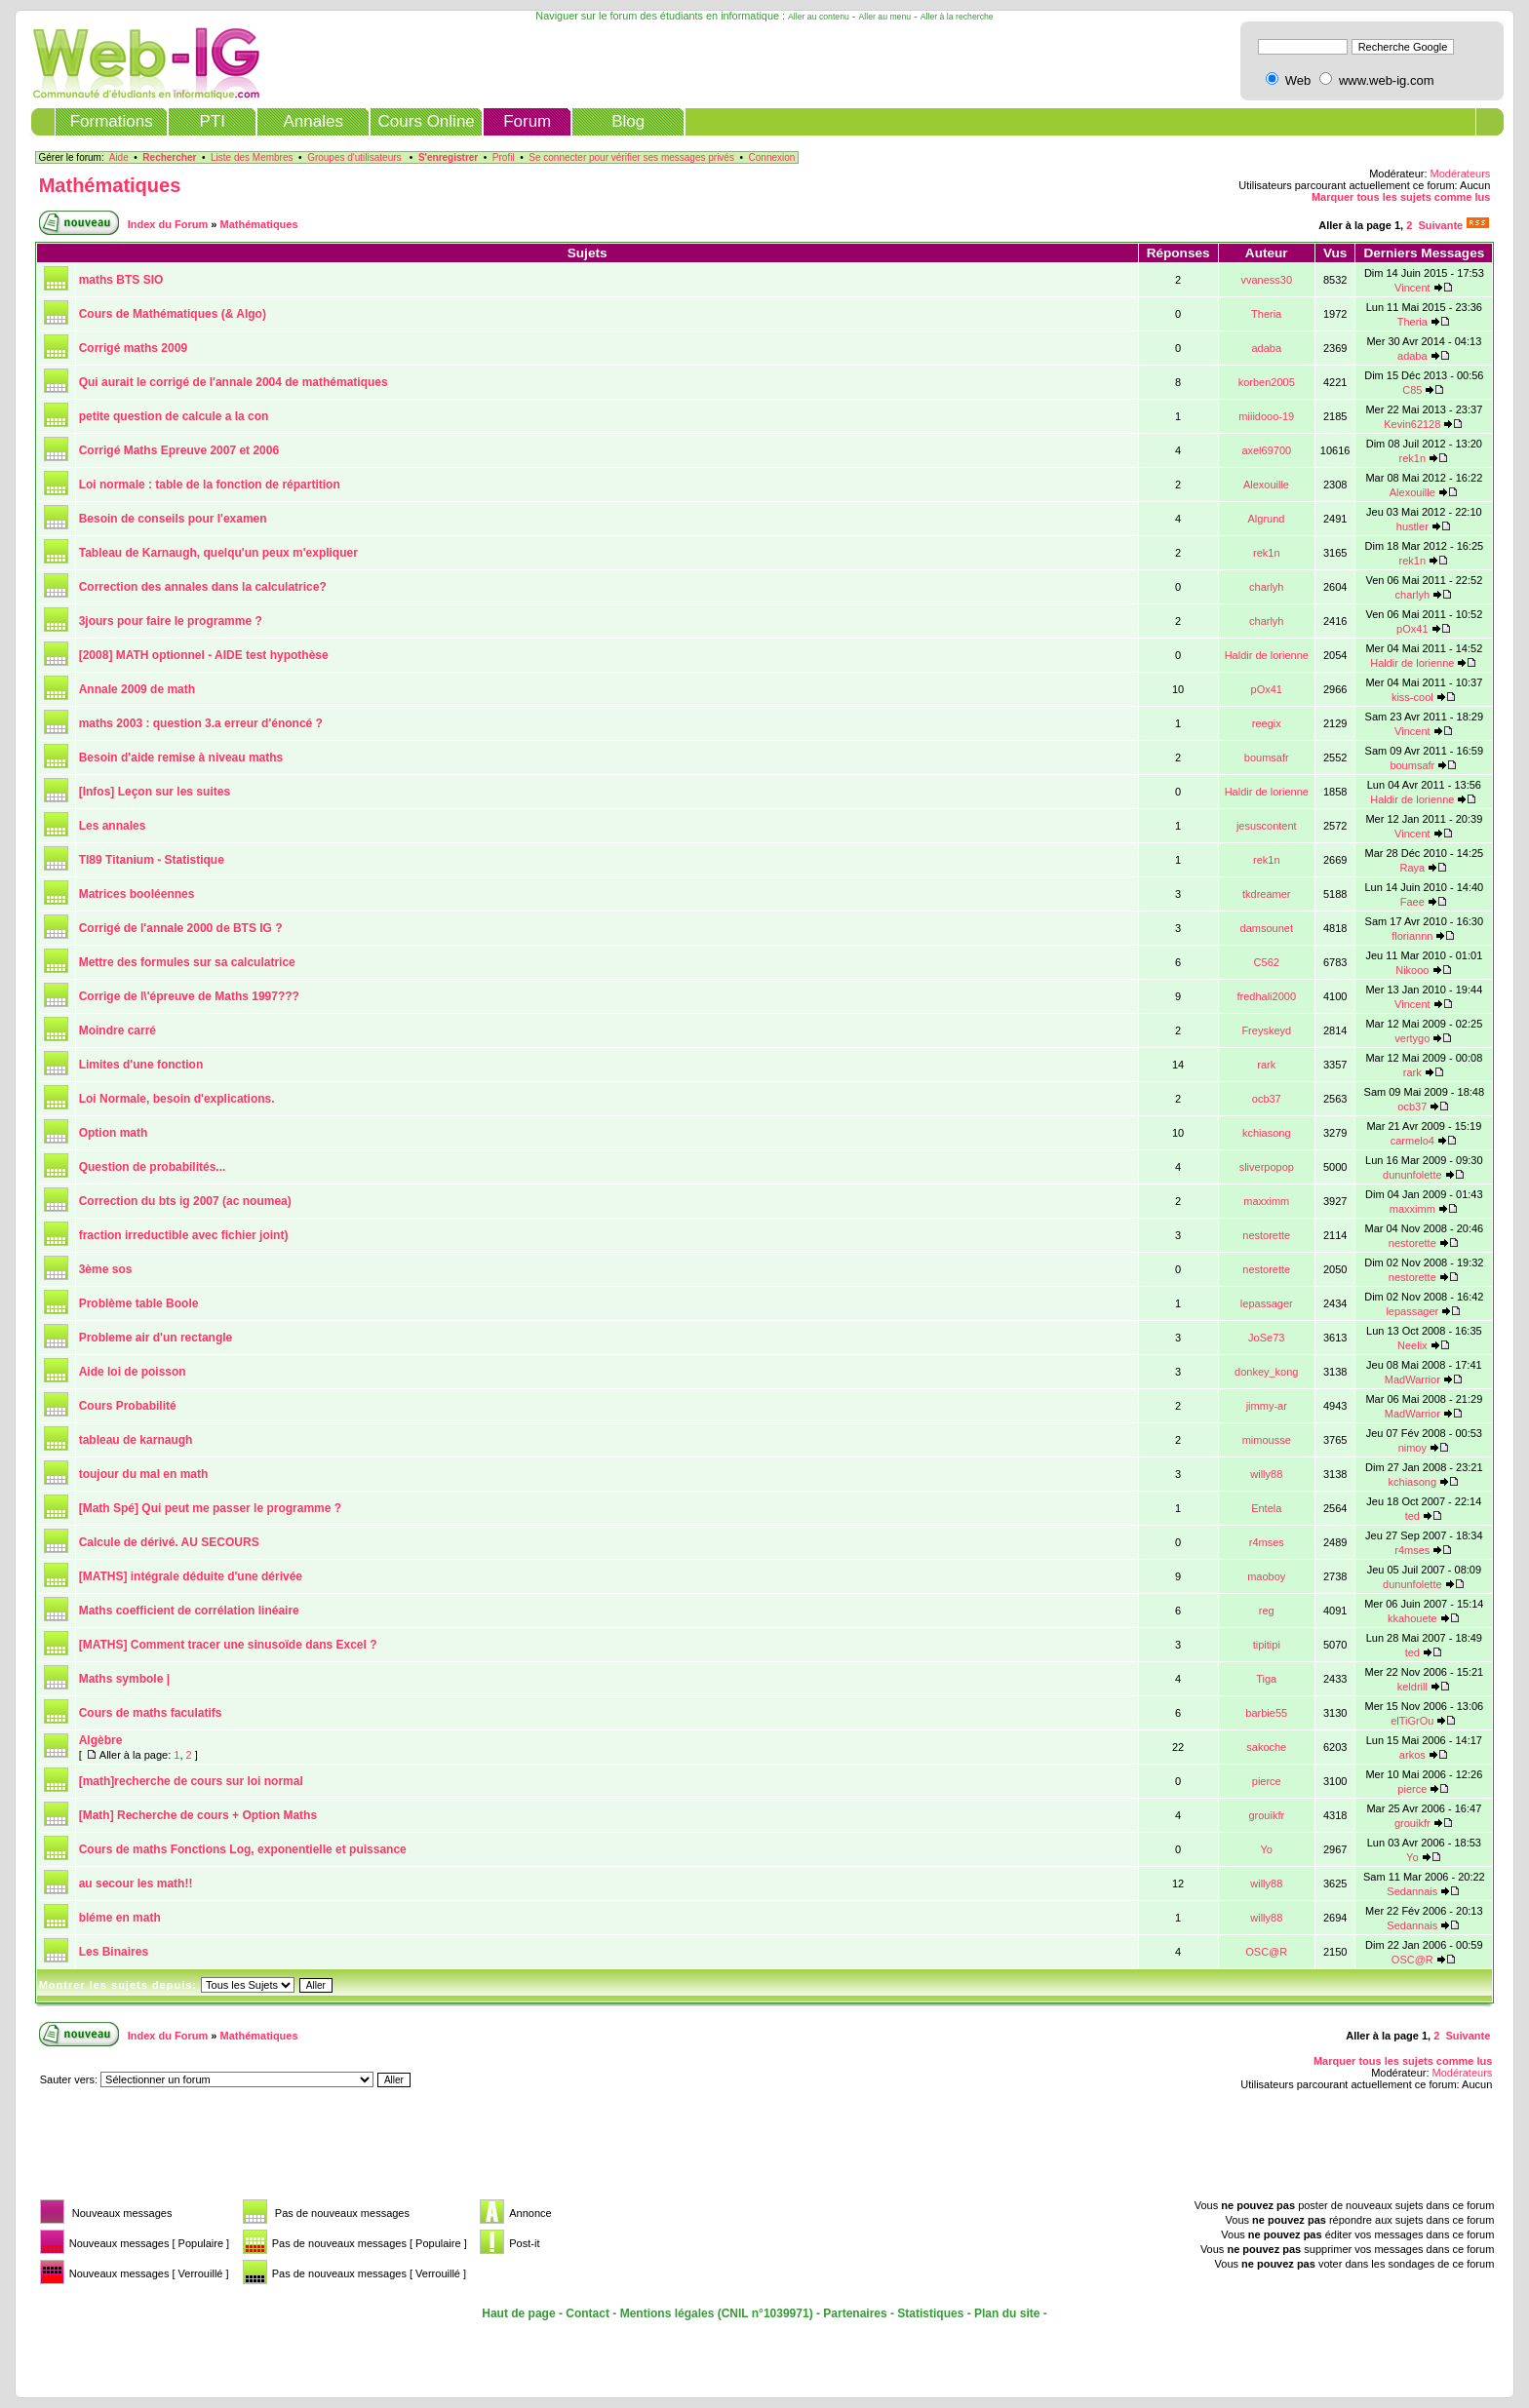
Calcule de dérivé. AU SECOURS (169, 1542)
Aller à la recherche (957, 16)
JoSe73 (1266, 1337)
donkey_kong (1266, 1372)
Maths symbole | (124, 1679)
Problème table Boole (139, 1303)
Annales (312, 121)
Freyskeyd (1266, 1030)
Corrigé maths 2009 (133, 348)
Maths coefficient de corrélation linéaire (189, 1610)
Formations (111, 121)
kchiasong (1266, 1133)
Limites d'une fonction (141, 1064)
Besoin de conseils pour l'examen (173, 518)
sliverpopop (1266, 1167)
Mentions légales (667, 2313)
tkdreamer (1266, 894)
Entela (1266, 1508)
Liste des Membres (252, 157)
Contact (587, 2313)
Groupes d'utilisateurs (354, 157)
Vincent (1412, 287)
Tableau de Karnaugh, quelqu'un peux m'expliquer (218, 553)
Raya (1412, 868)
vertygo (1412, 1038)
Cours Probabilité (127, 1406)
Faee (1412, 902)
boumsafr (1266, 757)
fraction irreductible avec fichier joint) (184, 1235)
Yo (1266, 1849)
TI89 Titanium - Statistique (151, 860)
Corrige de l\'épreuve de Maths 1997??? (189, 996)
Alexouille (1266, 484)
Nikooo (1412, 970)
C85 (1412, 390)
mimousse (1266, 1440)
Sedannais (1412, 1891)
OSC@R (1266, 1952)
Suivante (1440, 225)
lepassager (1266, 1303)
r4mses (1266, 1542)
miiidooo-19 (1266, 416)
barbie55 (1266, 1713)
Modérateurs (1461, 173)
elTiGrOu (1412, 1721)
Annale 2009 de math (137, 689)
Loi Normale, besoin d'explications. (177, 1099)
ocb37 (1266, 1099)
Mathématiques (110, 185)
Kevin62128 (1412, 424)
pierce (1266, 1781)
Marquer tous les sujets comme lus (1401, 197)
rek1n (1413, 458)
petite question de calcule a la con (174, 416)
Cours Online (426, 121)
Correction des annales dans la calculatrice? (203, 587)
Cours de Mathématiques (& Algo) (172, 314)
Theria (1266, 314)
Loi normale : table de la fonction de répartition (209, 484)
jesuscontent (1266, 826)
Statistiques (930, 2313)
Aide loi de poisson (132, 1372)
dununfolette (1412, 1175)
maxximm (1266, 1201)
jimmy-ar (1266, 1406)
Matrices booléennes (137, 894)
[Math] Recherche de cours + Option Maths (198, 1815)
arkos (1412, 1755)
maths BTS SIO (121, 280)
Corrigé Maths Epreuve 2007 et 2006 (179, 450)
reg (1266, 1610)
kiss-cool (1412, 697)
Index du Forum (168, 224)
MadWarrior (1412, 1379)
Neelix (1412, 1345)
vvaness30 (1266, 280)
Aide (119, 157)
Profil (503, 157)
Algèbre (101, 1740)
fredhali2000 (1266, 996)
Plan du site (1006, 2313)
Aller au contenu (818, 16)
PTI (211, 121)
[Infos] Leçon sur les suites (154, 791)
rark (1266, 1064)
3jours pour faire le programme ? (170, 621)
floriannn (1412, 936)
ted (1412, 1516)
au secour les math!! (136, 1883)
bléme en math (120, 1917)
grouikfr (1266, 1815)
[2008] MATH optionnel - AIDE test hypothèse (204, 655)
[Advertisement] (390, 2150)
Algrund (1266, 518)
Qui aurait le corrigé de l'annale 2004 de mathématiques (233, 382)
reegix (1266, 723)
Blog (628, 121)
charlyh (1266, 587)
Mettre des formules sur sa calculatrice (187, 962)
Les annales (112, 826)
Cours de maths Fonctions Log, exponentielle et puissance (243, 1849)
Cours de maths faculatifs (150, 1713)
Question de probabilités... (152, 1167)
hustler (1412, 526)
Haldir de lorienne (1267, 655)
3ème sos (106, 1269)
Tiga (1266, 1679)
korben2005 (1266, 382)
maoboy (1266, 1576)
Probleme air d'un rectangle (156, 1337)
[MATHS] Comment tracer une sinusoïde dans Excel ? (228, 1644)
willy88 (1266, 1474)
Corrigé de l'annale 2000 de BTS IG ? (181, 928)
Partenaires (854, 2313)
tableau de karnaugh (136, 1440)
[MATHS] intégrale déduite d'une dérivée (190, 1576)
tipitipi (1266, 1645)
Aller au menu (885, 16)
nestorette (1266, 1235)
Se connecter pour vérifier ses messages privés (631, 157)
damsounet (1266, 928)
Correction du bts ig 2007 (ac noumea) (185, 1201)
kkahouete (1412, 1618)
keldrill (1412, 1686)
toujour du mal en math (144, 1474)
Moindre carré (117, 1030)
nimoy (1412, 1448)
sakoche (1266, 1747)
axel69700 (1266, 450)
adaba (1266, 348)
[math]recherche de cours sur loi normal (191, 1781)
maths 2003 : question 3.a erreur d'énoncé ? (201, 723)
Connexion (772, 157)
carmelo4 (1412, 1140)
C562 (1266, 962)
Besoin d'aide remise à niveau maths (181, 757)
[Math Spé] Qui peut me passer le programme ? (210, 1508)
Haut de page (518, 2313)
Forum (527, 121)
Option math (113, 1133)
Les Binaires (113, 1952)
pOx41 (1412, 629)
